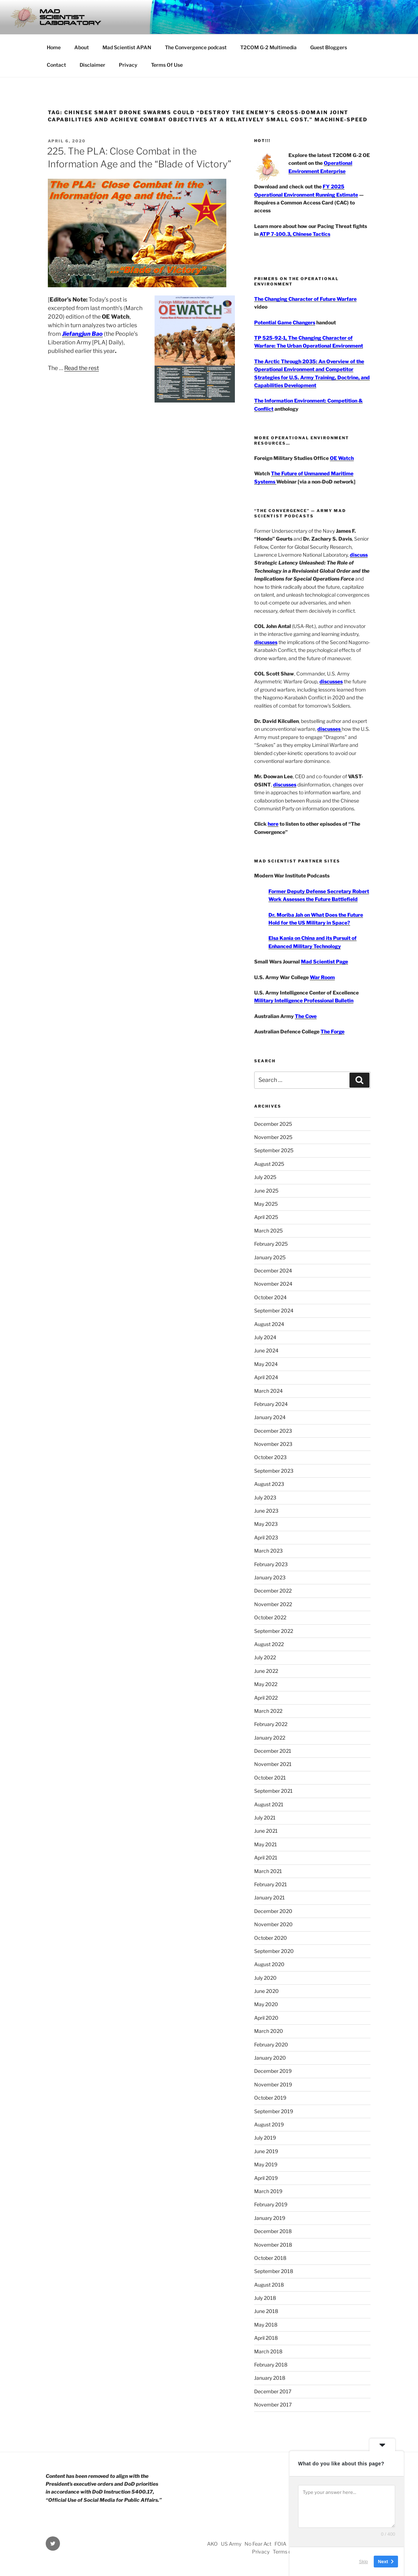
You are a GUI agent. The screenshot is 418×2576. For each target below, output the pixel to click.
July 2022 (265, 1657)
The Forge (332, 1031)
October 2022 (270, 1617)
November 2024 (273, 1284)
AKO (212, 2544)
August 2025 (269, 1164)
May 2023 (266, 1524)
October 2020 (270, 1938)
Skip (363, 2561)
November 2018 (273, 2245)
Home (54, 47)
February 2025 (271, 1244)
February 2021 (270, 1884)
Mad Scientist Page (324, 961)
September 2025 (273, 1150)
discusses (265, 642)
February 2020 (271, 2044)
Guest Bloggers (328, 47)
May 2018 (265, 2325)
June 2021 (266, 1831)
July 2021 (265, 1818)
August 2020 (269, 1964)
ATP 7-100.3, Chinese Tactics (295, 234)
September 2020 (274, 1951)
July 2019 (265, 2138)
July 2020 (265, 1978)
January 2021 (269, 1897)
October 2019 (270, 2098)
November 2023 (273, 1444)
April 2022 (266, 1698)
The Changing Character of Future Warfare (305, 299)
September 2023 (273, 1471)
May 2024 (266, 1364)
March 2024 (268, 1391)
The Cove (306, 1016)
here (273, 824)
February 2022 (270, 1724)
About (81, 47)
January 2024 (270, 1417)
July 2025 (265, 1177)
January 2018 (269, 2378)
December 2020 (273, 1911)
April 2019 (266, 2178)
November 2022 (273, 1604)
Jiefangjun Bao (82, 333)
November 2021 (273, 1764)
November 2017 (273, 2405)
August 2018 (269, 2285)
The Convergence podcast (196, 47)
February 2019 (270, 2204)
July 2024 (265, 1337)
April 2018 (266, 2338)
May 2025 (266, 1204)
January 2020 (270, 2058)
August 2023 (269, 1484)
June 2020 (266, 1991)
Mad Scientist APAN (126, 47)
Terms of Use (288, 2552)
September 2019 (273, 2111)
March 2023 (268, 1551)
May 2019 (265, 2164)
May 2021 (265, 1844)
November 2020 (273, 1924)
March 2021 (268, 1871)
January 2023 (270, 1577)
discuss (359, 555)
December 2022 (273, 1591)
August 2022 (269, 1644)
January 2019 (269, 2218)
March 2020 (268, 2031)
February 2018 (270, 2365)
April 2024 (266, 1377)
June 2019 (266, 2151)
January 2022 (269, 1738)
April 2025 (266, 1217)
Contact (56, 65)
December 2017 (272, 2391)
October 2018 (270, 2258)
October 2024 (270, 1297)
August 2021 (268, 1804)
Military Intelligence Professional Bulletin (303, 1000)
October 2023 (270, 1457)
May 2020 (266, 2004)
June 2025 (266, 1191)
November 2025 (273, 1137)
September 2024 (273, 1310)
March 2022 (268, 1711)
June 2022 (266, 1671)
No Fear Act (258, 2544)
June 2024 (266, 1350)
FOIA (280, 2544)
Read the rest (81, 368)
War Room (322, 977)
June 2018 (266, 2311)
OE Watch (342, 458)
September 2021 (273, 1791)
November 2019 (273, 2084)
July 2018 (265, 2298)
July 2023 (265, 1497)
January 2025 (270, 1257)
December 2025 (273, 1124)
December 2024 (273, 1270)
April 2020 (266, 2018)
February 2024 (271, 1404)
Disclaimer (92, 65)
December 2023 (273, 1431)
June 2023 (266, 1511)
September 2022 (273, 1631)
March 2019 (268, 2191)
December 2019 (273, 2071)
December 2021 (272, 1751)
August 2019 (269, 2124)
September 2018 (273, 2271)
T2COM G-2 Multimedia (268, 47)
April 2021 (265, 1857)
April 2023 (266, 1537)
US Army (231, 2544)
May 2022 (265, 1684)
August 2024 (269, 1324)
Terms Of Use (167, 65)
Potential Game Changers (284, 322)
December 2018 (273, 2231)
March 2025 (268, 1231)
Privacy (128, 65)
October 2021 (270, 1778)
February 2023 (271, 1564)
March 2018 (268, 2351)
